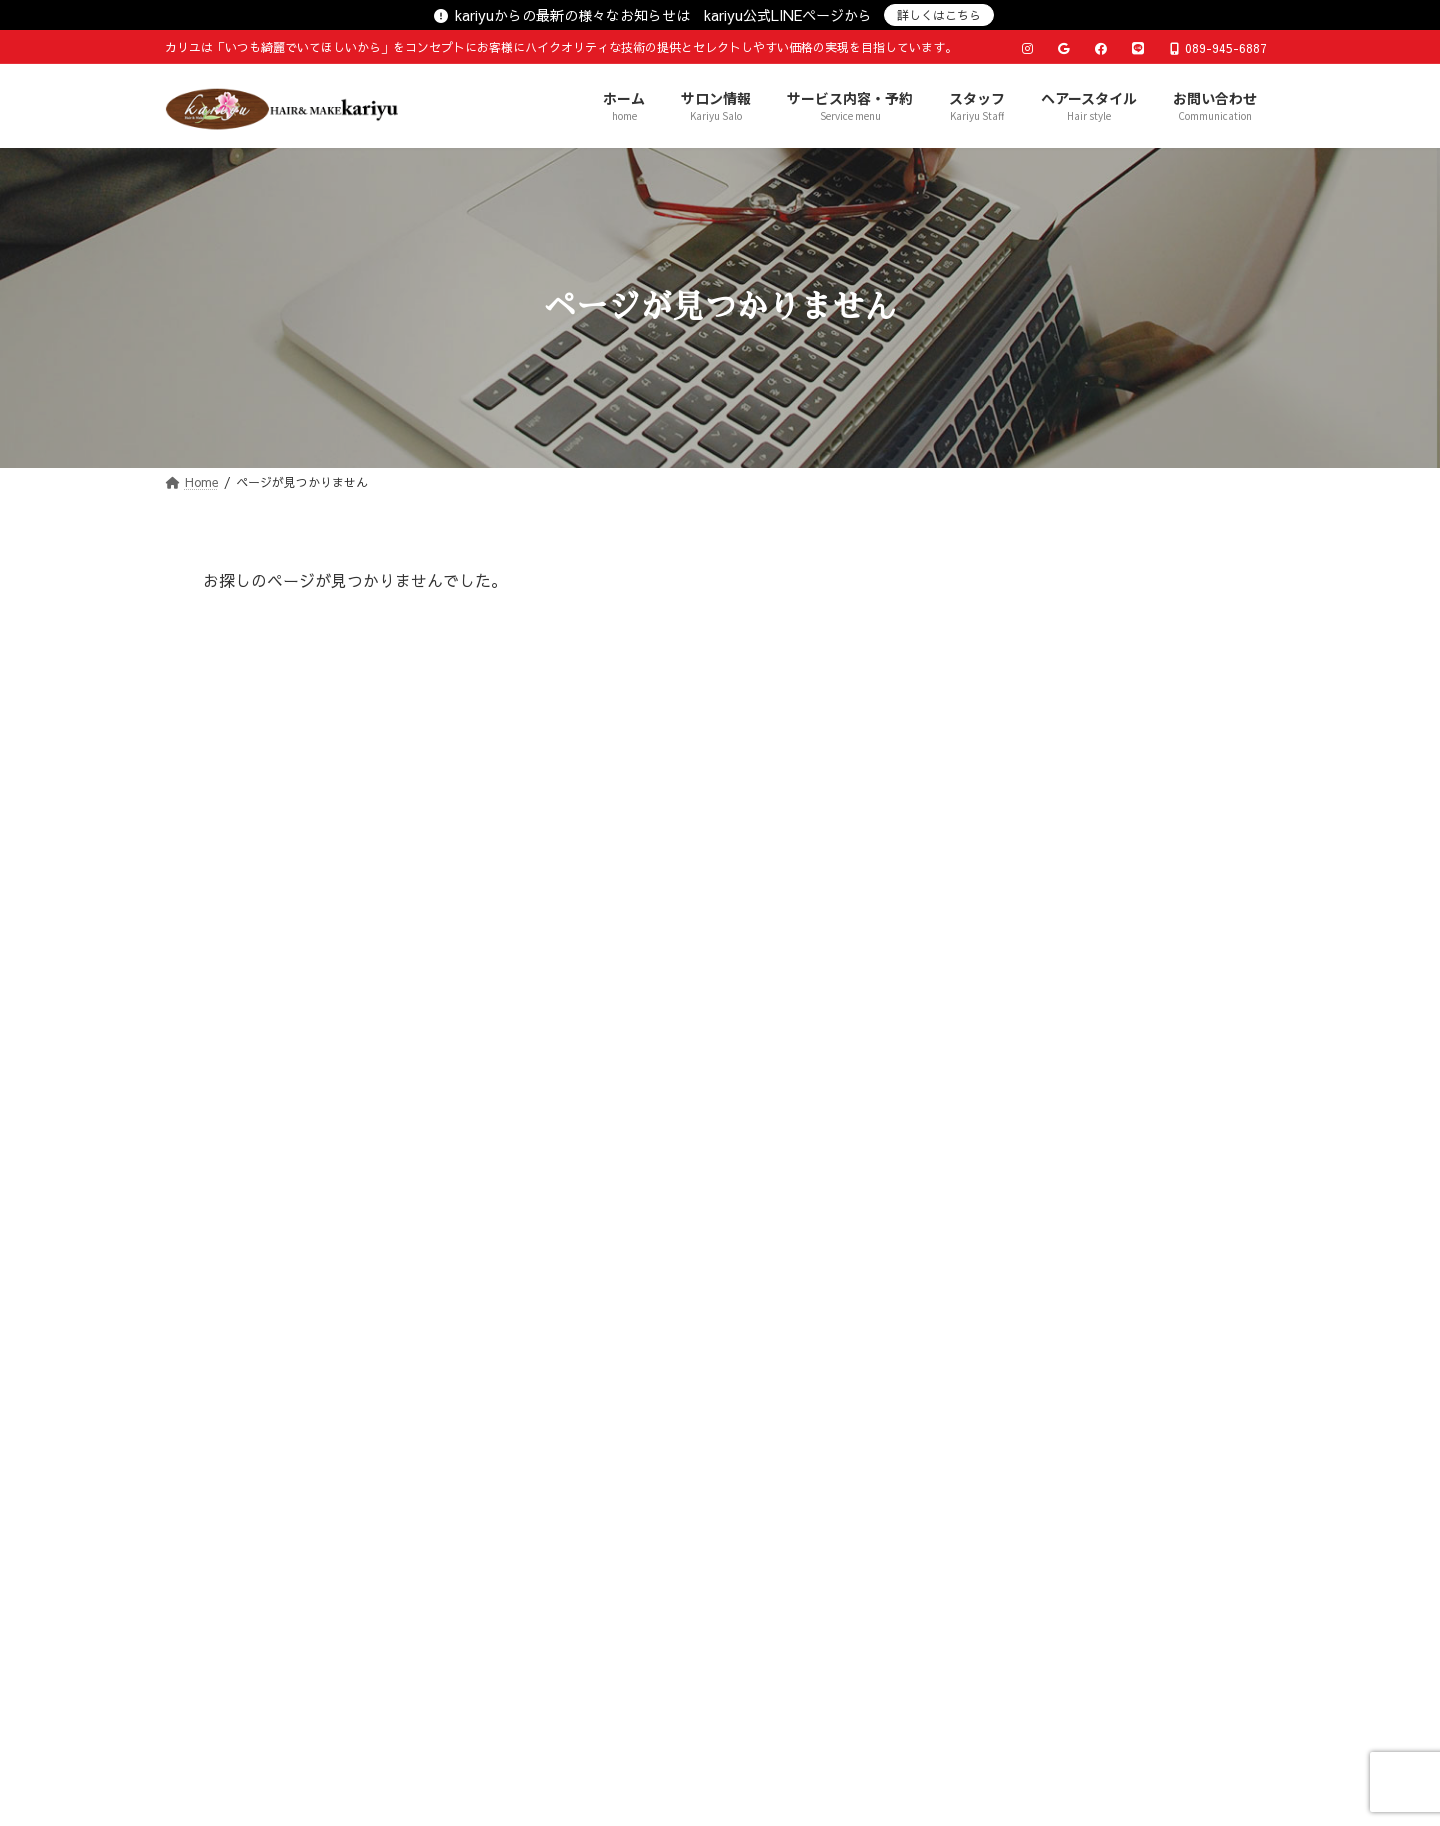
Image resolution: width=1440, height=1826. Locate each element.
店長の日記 (1014, 612)
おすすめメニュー (1035, 695)
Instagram (1012, 1070)
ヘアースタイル (897, 1511)
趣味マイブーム (1028, 986)
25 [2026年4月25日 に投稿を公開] (1183, 1293)
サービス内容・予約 (633, 1511)
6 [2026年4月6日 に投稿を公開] (985, 1235)
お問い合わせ (1036, 1511)
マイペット (1014, 903)
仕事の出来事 (1021, 945)
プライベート (1021, 862)
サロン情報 (487, 1511)
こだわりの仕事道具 (1042, 820)
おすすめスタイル (1035, 654)
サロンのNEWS (1027, 779)
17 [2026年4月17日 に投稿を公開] (1144, 1264)
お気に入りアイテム (1042, 737)
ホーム (383, 1511)
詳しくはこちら (939, 15)
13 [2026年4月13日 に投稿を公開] (985, 1264)
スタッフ (772, 1511)
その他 (1000, 1028)
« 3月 (984, 1360)
